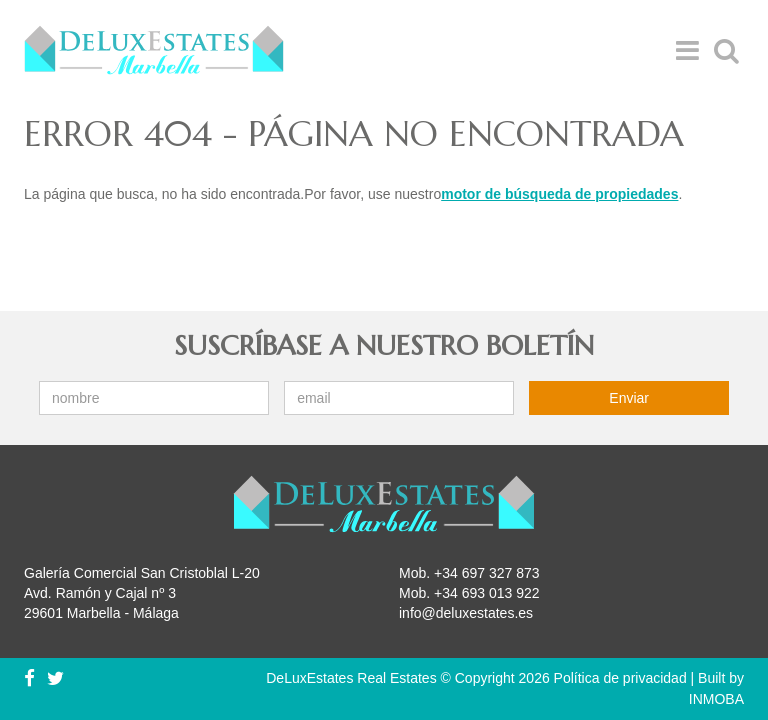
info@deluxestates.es (466, 613)
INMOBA (716, 699)
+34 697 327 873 (487, 573)
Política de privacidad (620, 678)
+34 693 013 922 (487, 593)
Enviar (629, 398)
